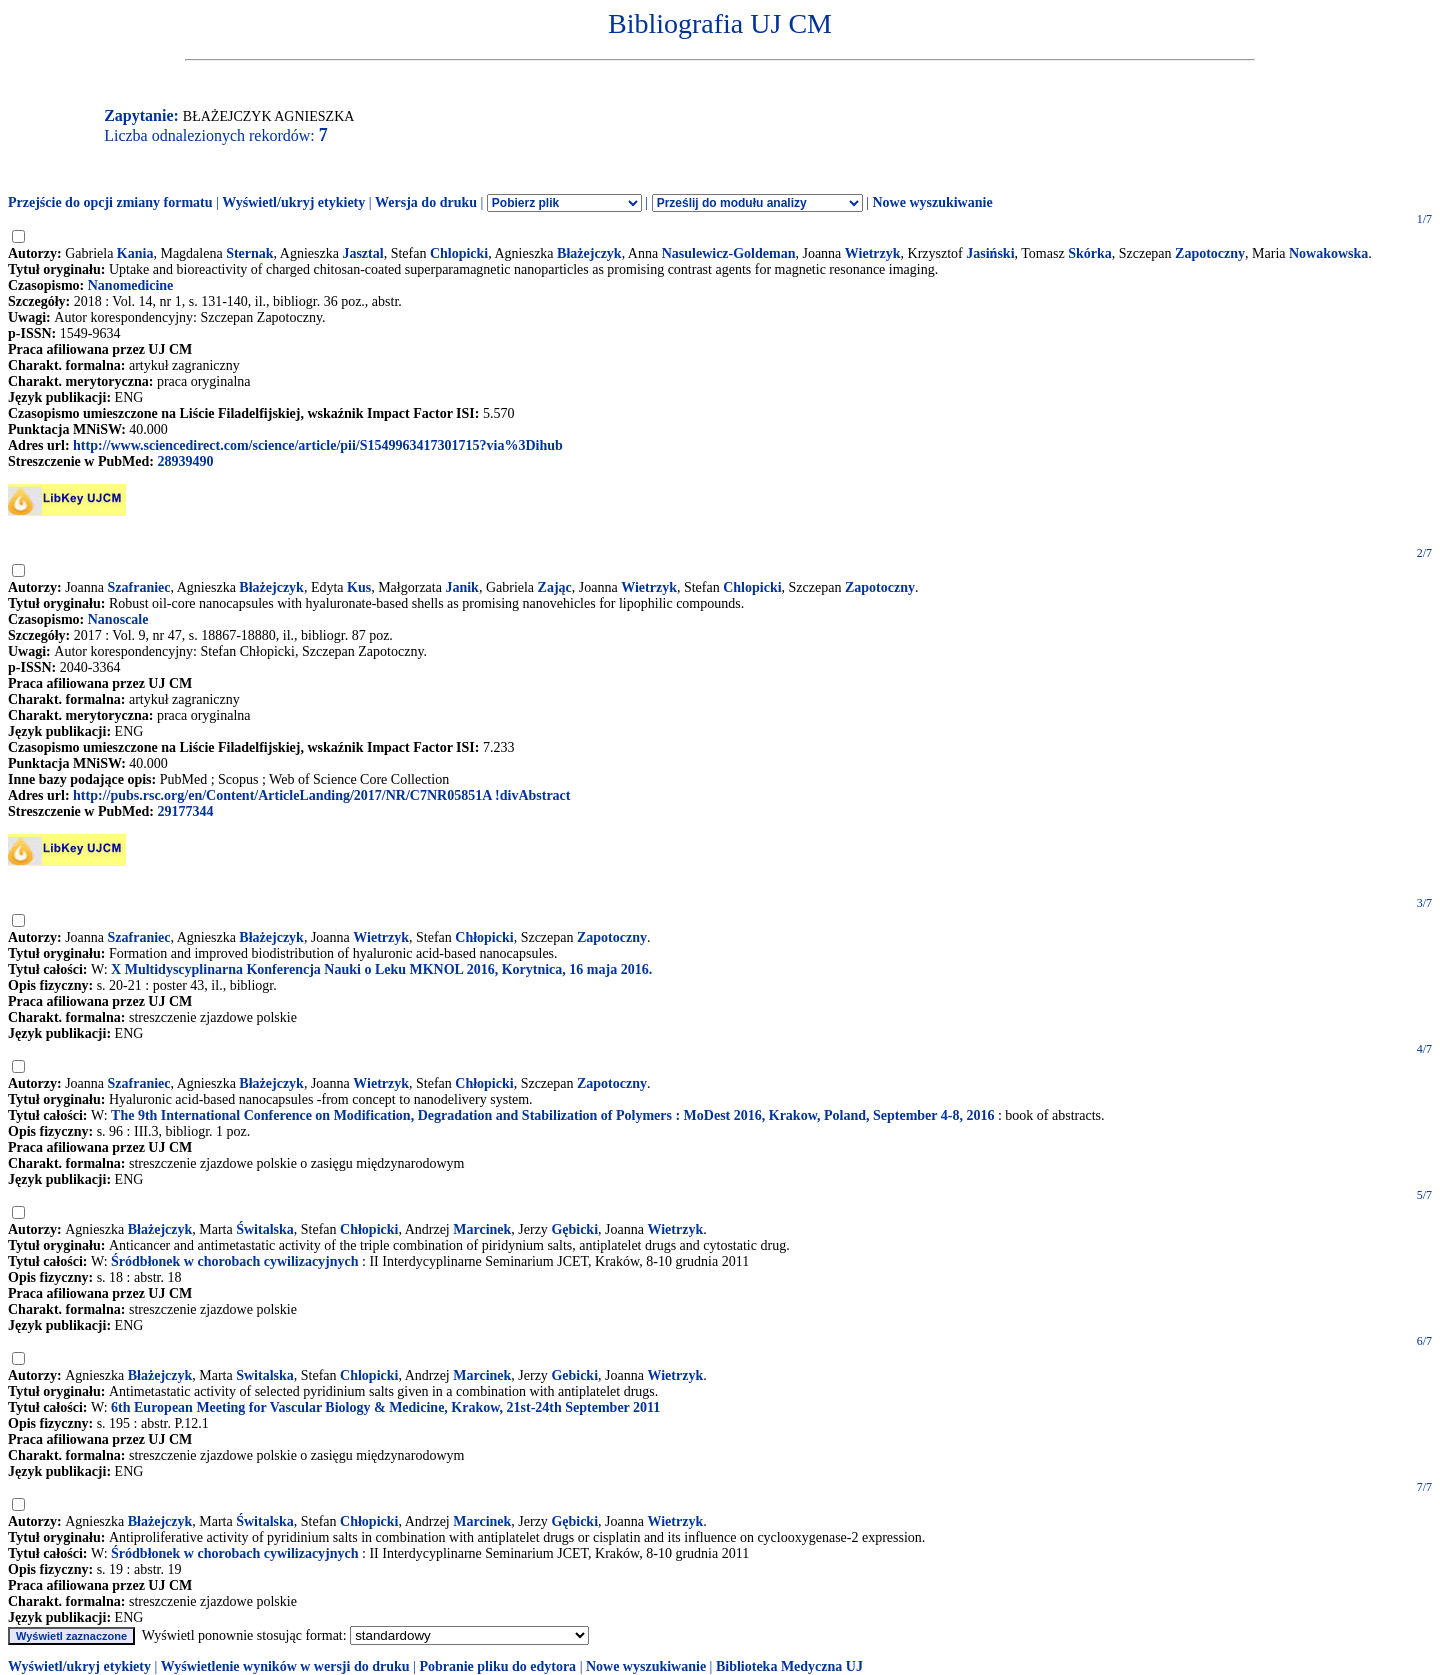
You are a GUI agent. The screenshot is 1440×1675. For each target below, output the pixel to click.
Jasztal (362, 253)
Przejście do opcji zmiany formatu (110, 202)
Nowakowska (1328, 253)
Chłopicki (484, 937)
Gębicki (574, 1229)
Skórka (1090, 253)
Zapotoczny (1210, 253)
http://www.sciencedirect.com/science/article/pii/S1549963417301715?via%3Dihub (318, 445)
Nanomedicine (131, 285)
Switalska (265, 1375)
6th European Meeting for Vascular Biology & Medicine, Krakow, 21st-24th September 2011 (385, 1407)
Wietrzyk (873, 253)
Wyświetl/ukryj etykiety (293, 202)
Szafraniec (139, 587)
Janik (461, 587)
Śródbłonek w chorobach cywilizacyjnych (234, 1261)
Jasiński (990, 253)
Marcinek (482, 1229)
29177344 (185, 811)
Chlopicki (459, 253)
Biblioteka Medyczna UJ (789, 1666)
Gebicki (574, 1375)
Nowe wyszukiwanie (932, 202)
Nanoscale (118, 619)
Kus (359, 587)
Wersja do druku (426, 202)
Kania (135, 253)
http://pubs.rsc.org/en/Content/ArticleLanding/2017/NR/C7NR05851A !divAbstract (321, 795)
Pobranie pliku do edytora (497, 1666)
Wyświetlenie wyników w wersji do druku (285, 1666)
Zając (555, 587)
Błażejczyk (589, 253)
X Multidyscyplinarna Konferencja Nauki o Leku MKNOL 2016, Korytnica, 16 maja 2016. (381, 969)
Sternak (249, 253)
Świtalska (265, 1229)
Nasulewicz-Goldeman (729, 253)
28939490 (185, 461)
